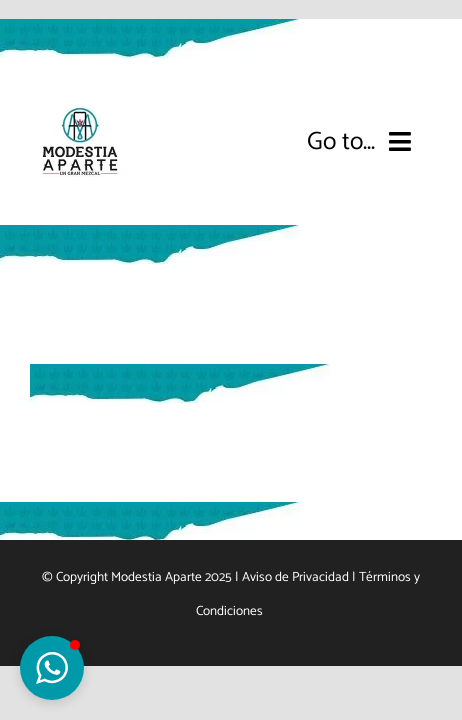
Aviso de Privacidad (295, 627)
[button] (52, 668)
